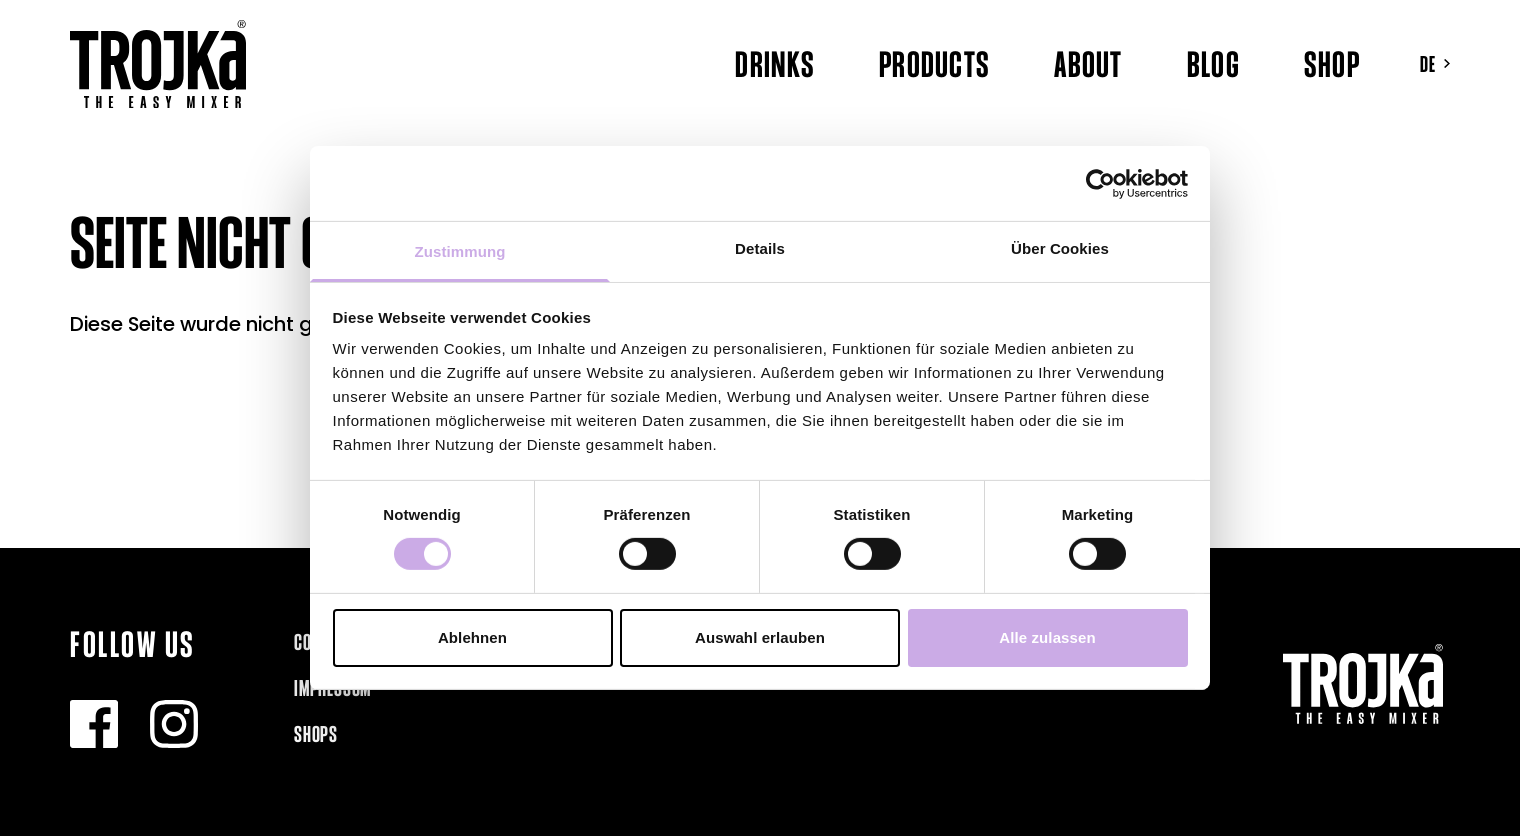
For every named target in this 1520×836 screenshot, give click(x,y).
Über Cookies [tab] (1060, 248)
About (1088, 64)
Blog (1213, 64)
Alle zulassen (1047, 637)
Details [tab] (760, 248)
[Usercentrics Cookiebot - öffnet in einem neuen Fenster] (1100, 183)
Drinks (775, 64)
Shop (1332, 64)
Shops (316, 734)
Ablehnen (472, 637)
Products (934, 64)
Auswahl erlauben (760, 637)
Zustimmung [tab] (460, 251)
